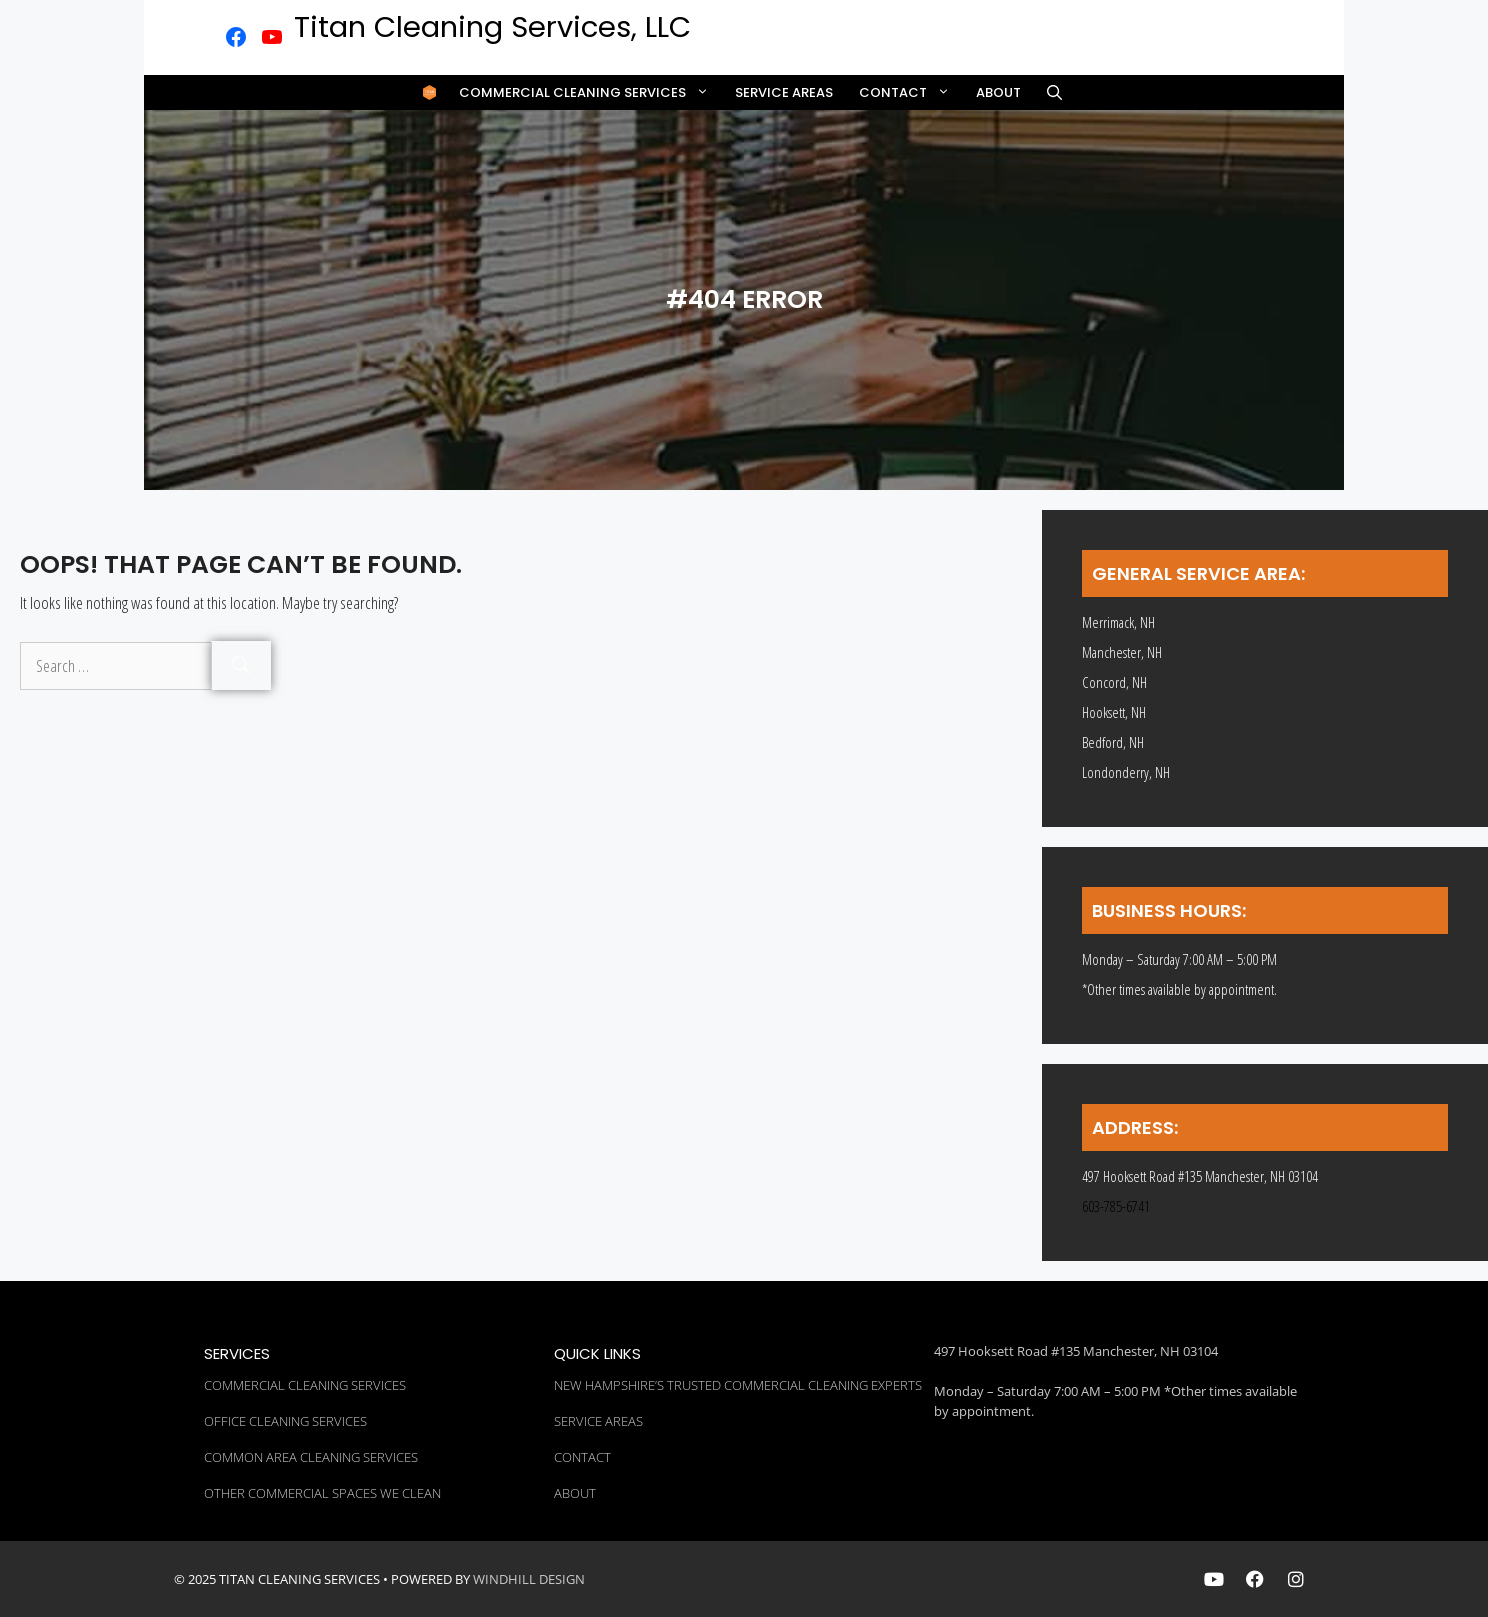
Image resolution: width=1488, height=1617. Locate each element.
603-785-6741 (1116, 1206)
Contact (911, 92)
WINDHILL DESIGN (529, 1579)
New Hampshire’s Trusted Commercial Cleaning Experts (738, 1385)
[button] (1054, 92)
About (998, 92)
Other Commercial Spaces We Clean (322, 1493)
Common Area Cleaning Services (311, 1457)
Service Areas (784, 92)
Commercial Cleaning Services (590, 92)
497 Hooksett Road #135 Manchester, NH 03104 (1076, 1351)
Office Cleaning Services (285, 1421)
